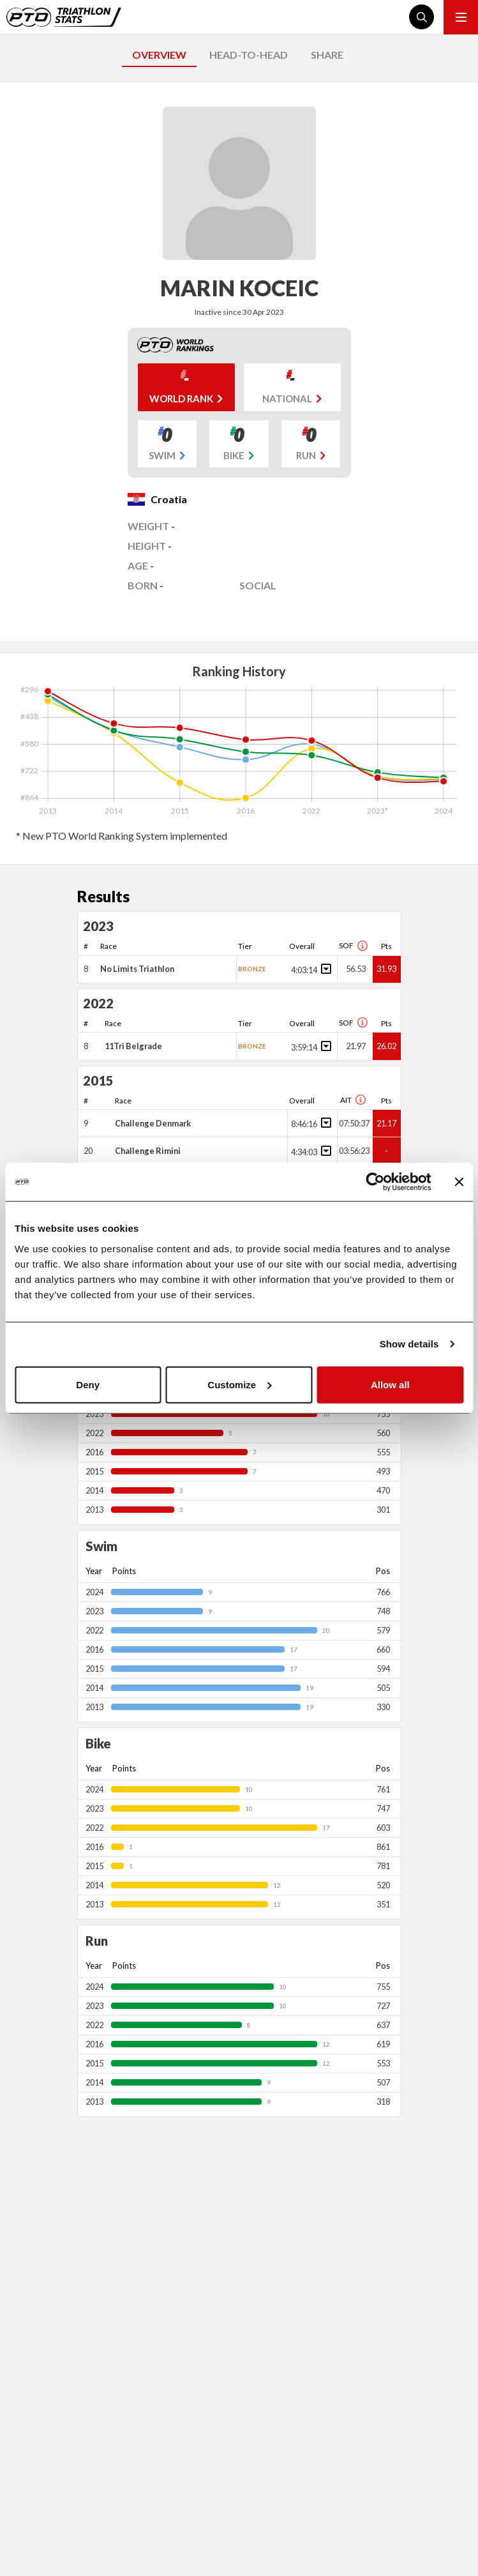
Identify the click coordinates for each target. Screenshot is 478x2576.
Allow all (390, 1384)
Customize (239, 1384)
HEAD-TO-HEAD (248, 55)
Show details (409, 1343)
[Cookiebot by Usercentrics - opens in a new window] (375, 1182)
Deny (88, 1384)
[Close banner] (458, 1182)
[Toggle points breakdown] (324, 968)
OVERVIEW (159, 55)
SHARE (327, 55)
